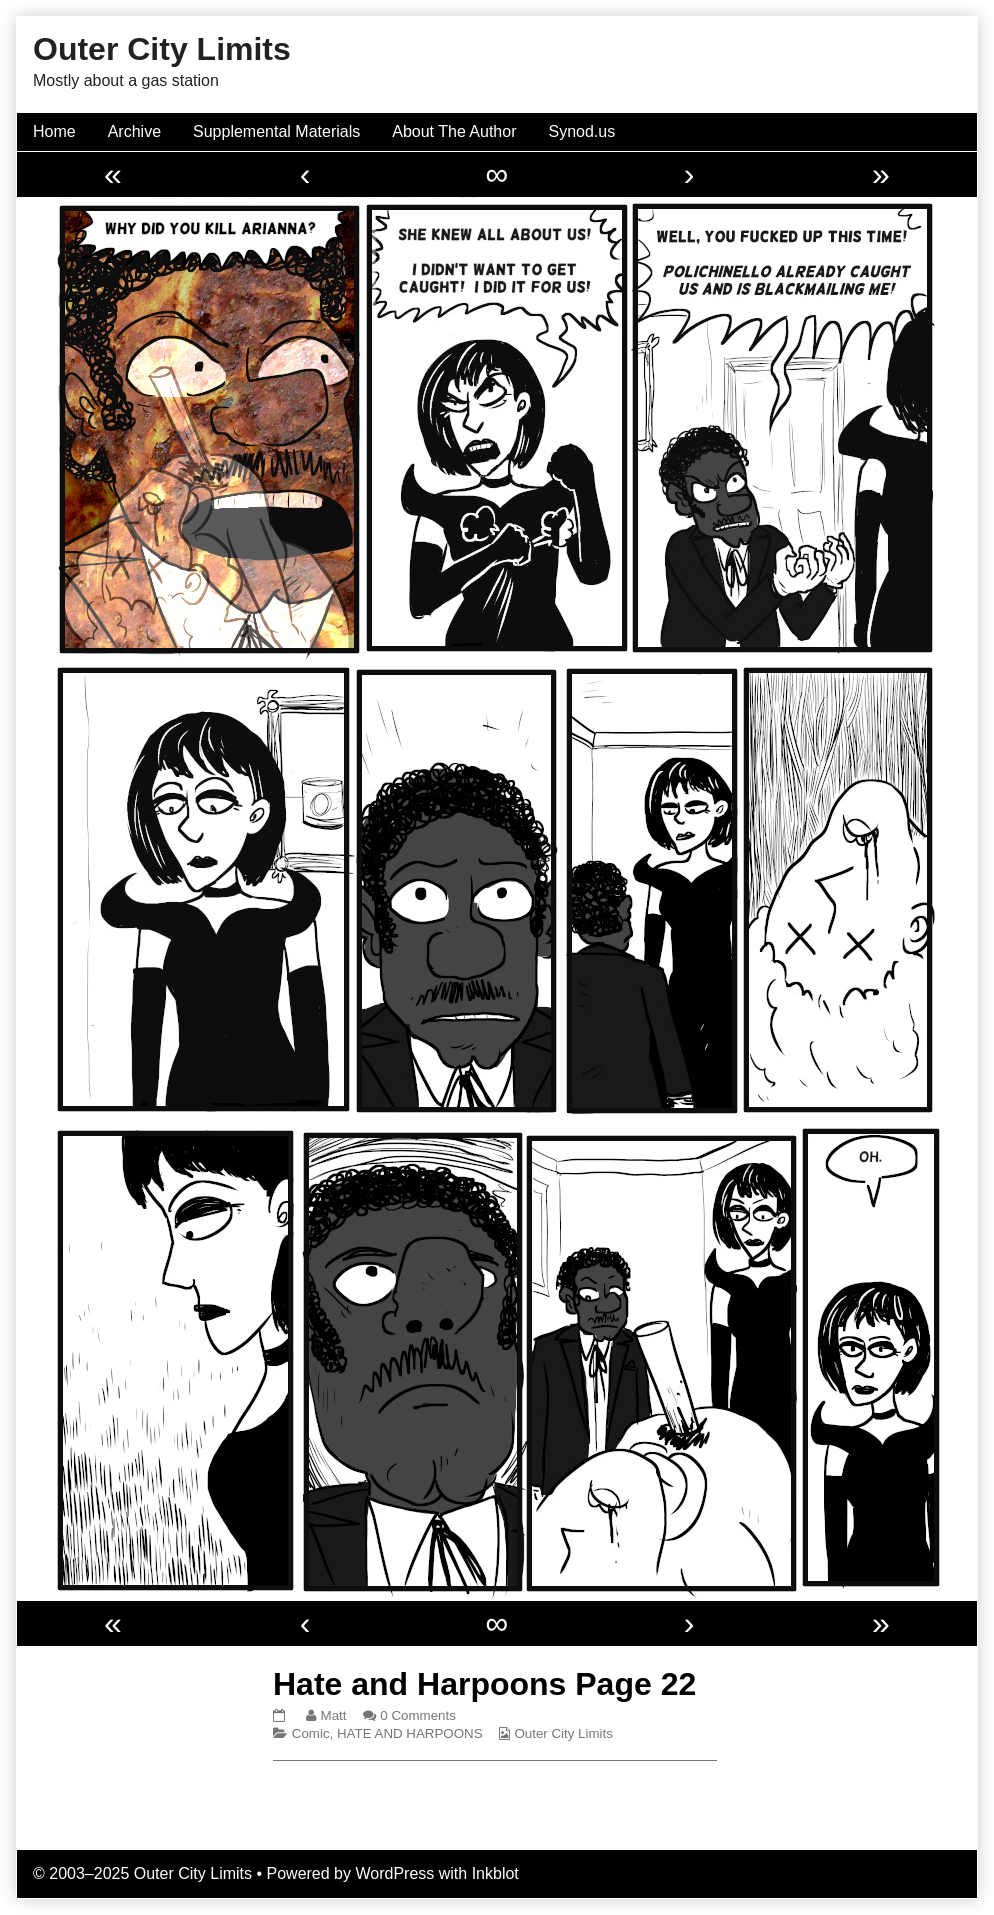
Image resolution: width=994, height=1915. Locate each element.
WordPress (394, 1873)
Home (54, 131)
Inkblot (495, 1873)
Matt (333, 1715)
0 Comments (418, 1715)
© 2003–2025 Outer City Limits (142, 1873)
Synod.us (582, 131)
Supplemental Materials (276, 131)
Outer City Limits (563, 1733)
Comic (311, 1733)
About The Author (454, 131)
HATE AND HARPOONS (410, 1733)
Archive (134, 131)
